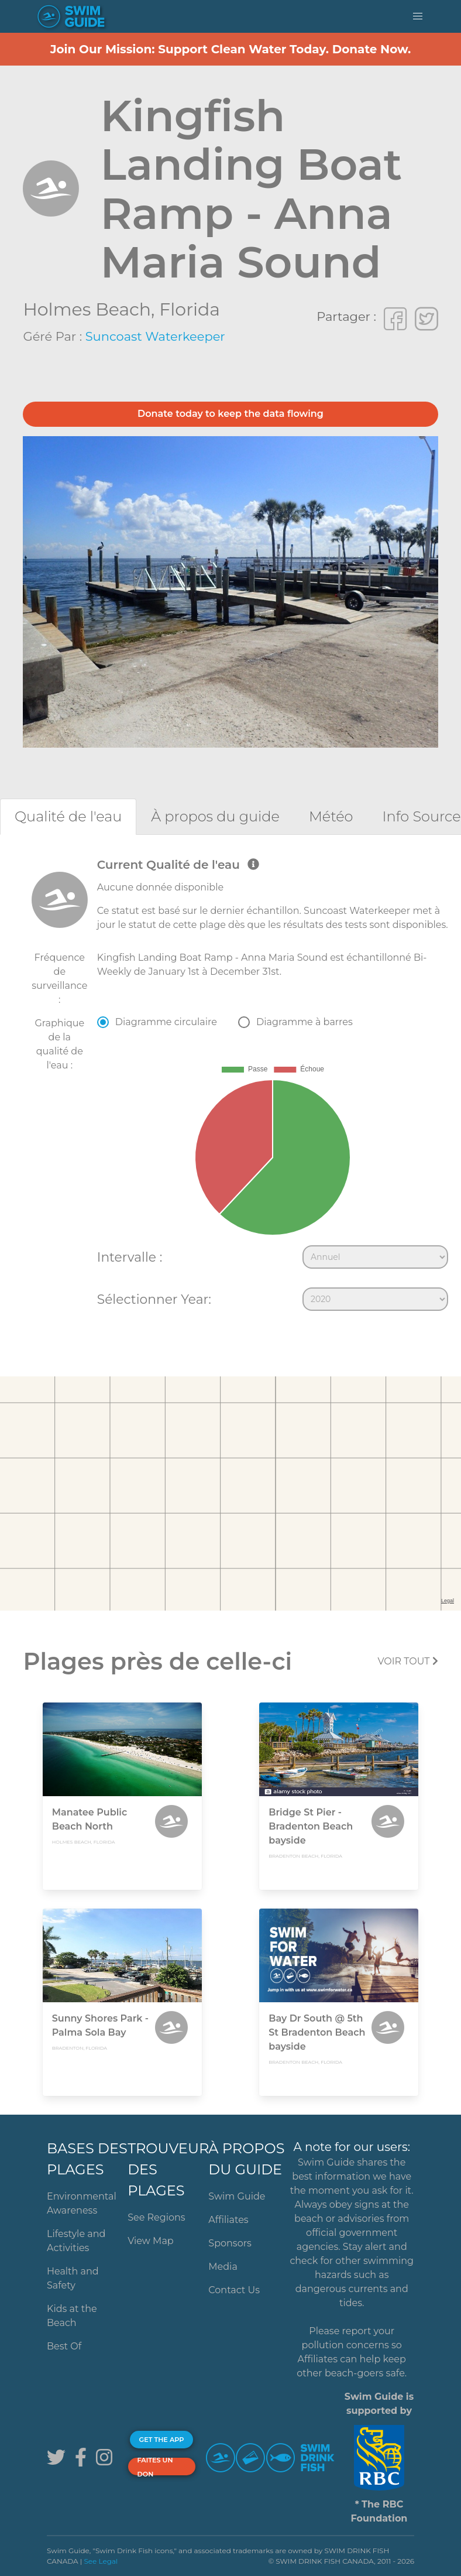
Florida (189, 309)
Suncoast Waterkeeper (155, 336)
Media (223, 2266)
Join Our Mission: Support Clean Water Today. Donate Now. (230, 49)
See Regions (156, 2217)
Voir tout (407, 1661)
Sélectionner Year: (154, 1299)
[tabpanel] (230, 1087)
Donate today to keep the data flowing (230, 413)
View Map (151, 2240)
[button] (417, 16)
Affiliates (228, 2219)
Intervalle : (129, 1257)
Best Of (64, 2346)
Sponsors (230, 2243)
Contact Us (234, 2290)
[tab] (68, 816)
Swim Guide (236, 2196)
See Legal (101, 2561)
